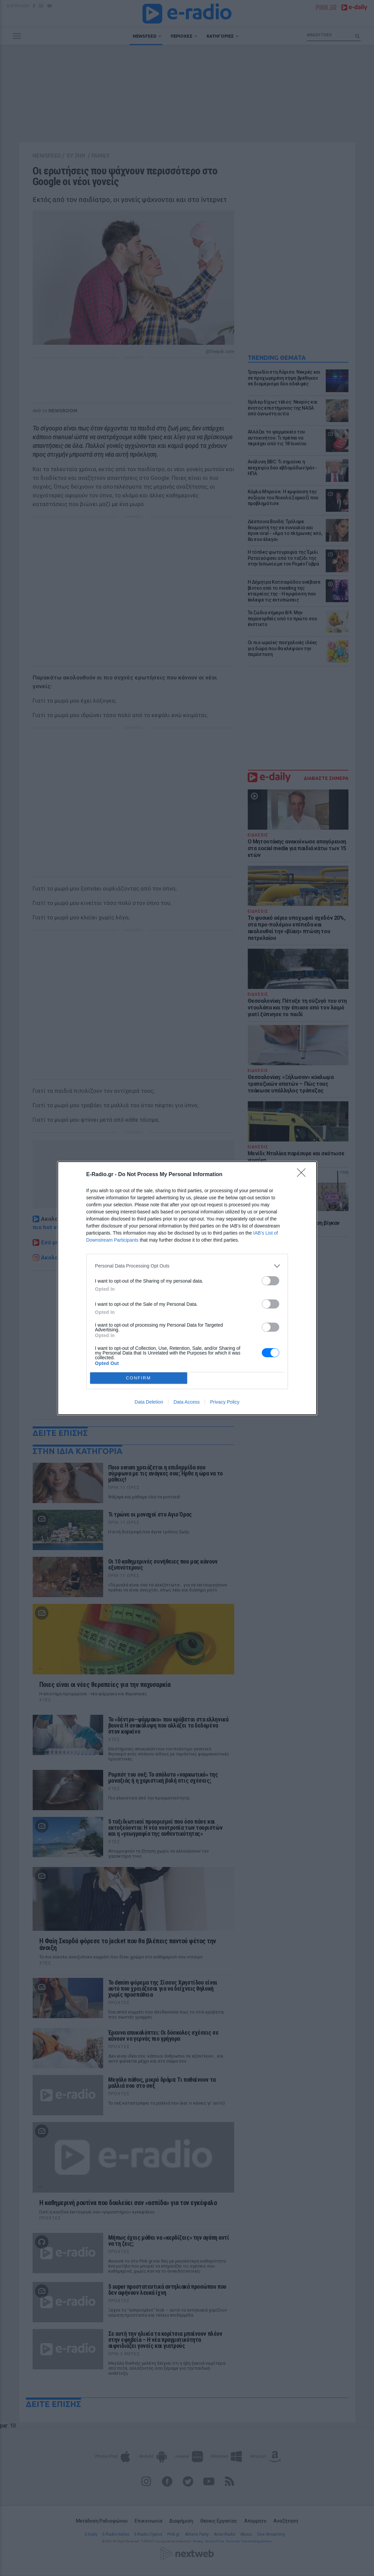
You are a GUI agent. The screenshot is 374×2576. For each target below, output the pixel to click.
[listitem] (187, 1266)
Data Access (186, 1402)
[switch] (270, 1280)
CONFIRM (138, 1377)
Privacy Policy (224, 1402)
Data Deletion (149, 1402)
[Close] (303, 1174)
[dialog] (187, 1288)
